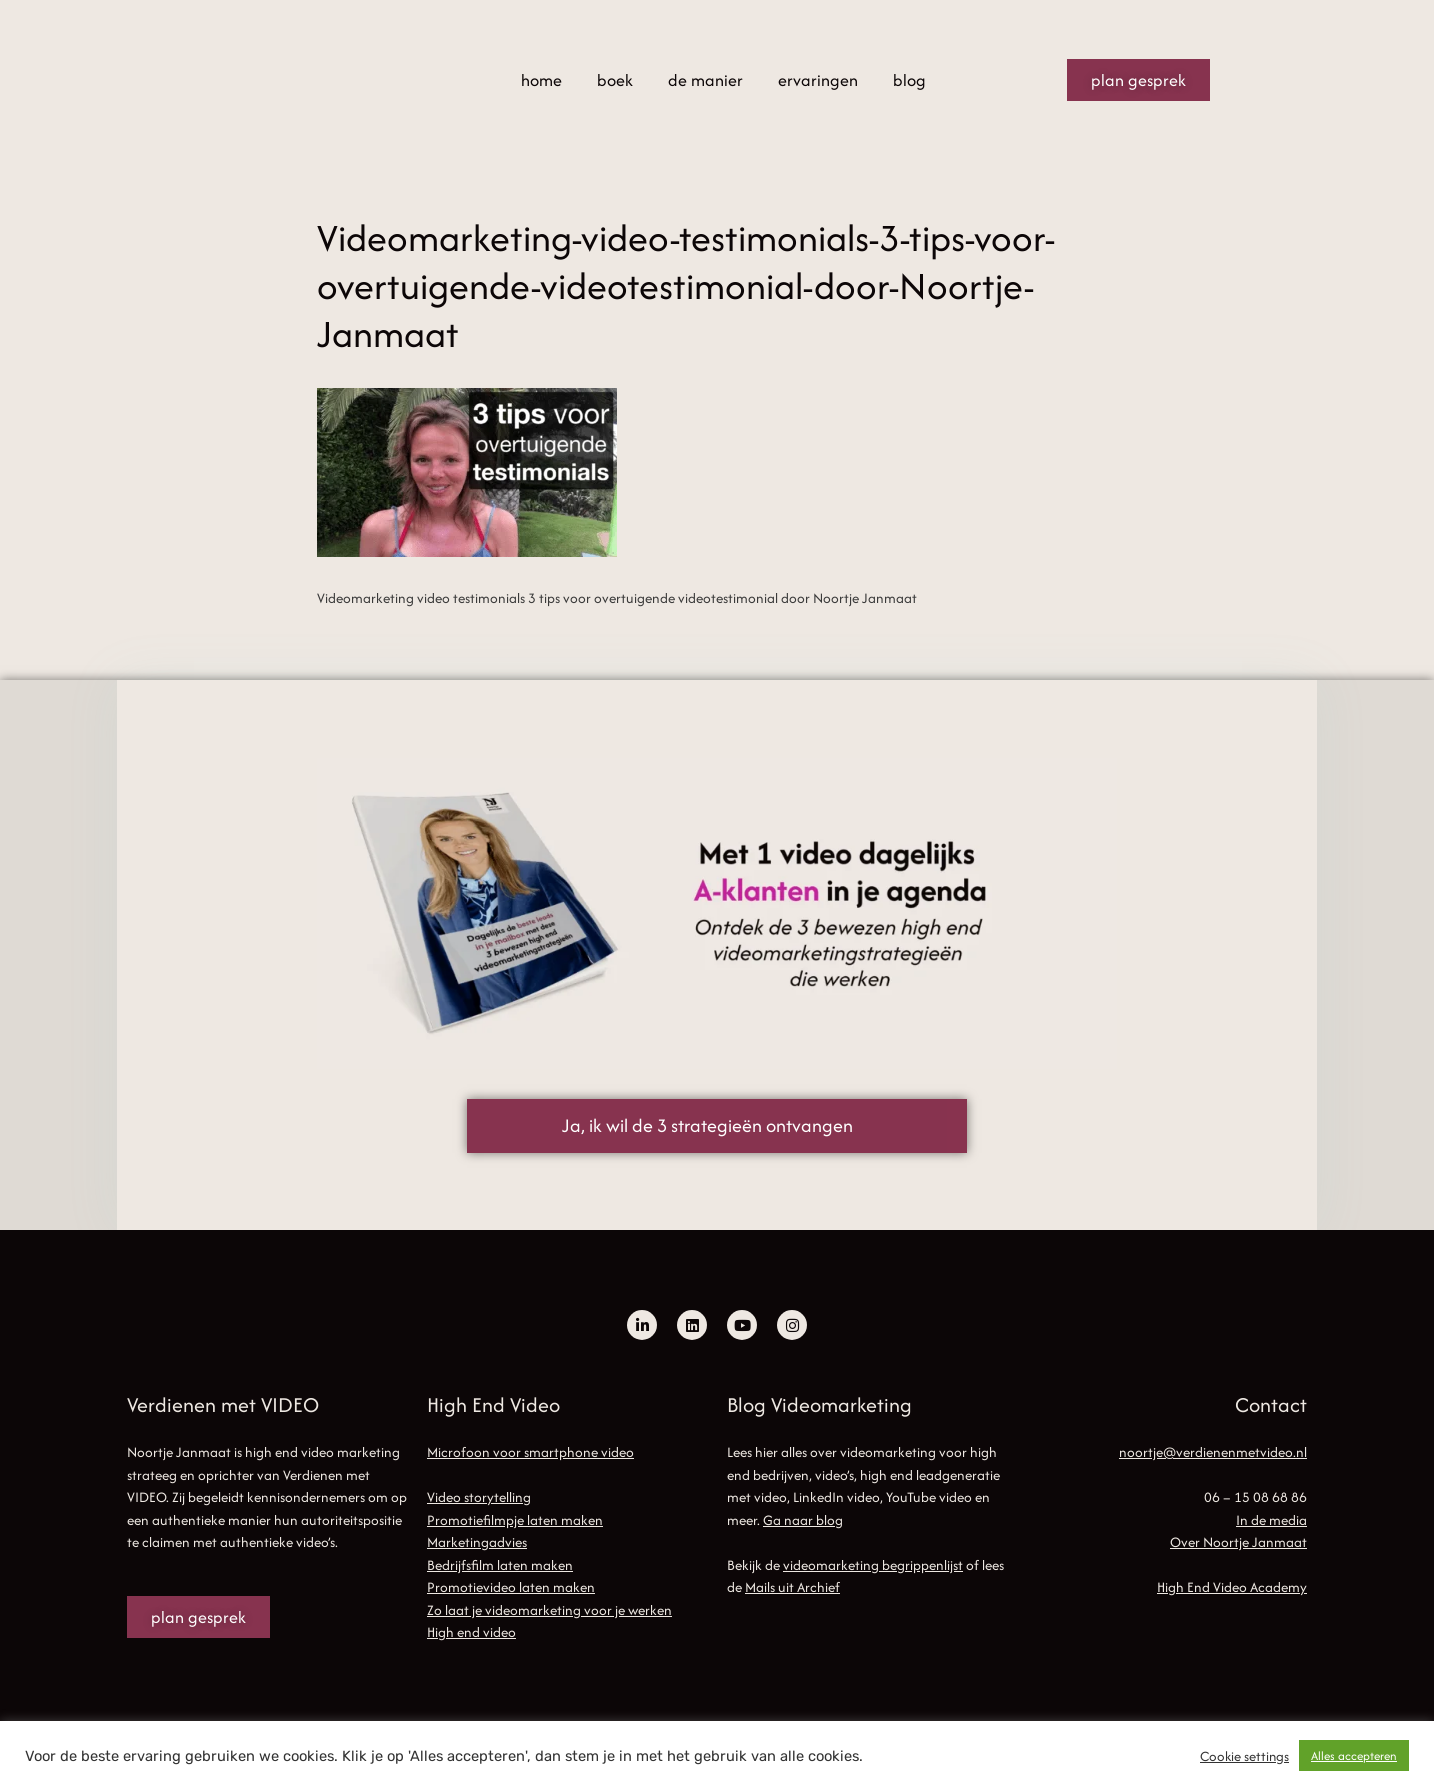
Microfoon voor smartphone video (530, 1452)
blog (909, 80)
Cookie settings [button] (1244, 1756)
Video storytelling (479, 1497)
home (541, 80)
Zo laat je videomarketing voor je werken (549, 1610)
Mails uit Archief (792, 1587)
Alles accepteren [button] (1354, 1755)
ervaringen (818, 80)
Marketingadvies (477, 1542)
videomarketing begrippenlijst (873, 1565)
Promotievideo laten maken (511, 1587)
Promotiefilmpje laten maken (515, 1520)
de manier (705, 80)
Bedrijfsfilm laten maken (500, 1565)
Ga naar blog (803, 1520)
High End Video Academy (1232, 1587)
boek (615, 80)
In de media (1271, 1520)
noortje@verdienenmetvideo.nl (1213, 1452)
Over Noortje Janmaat (1238, 1542)
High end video (471, 1632)
